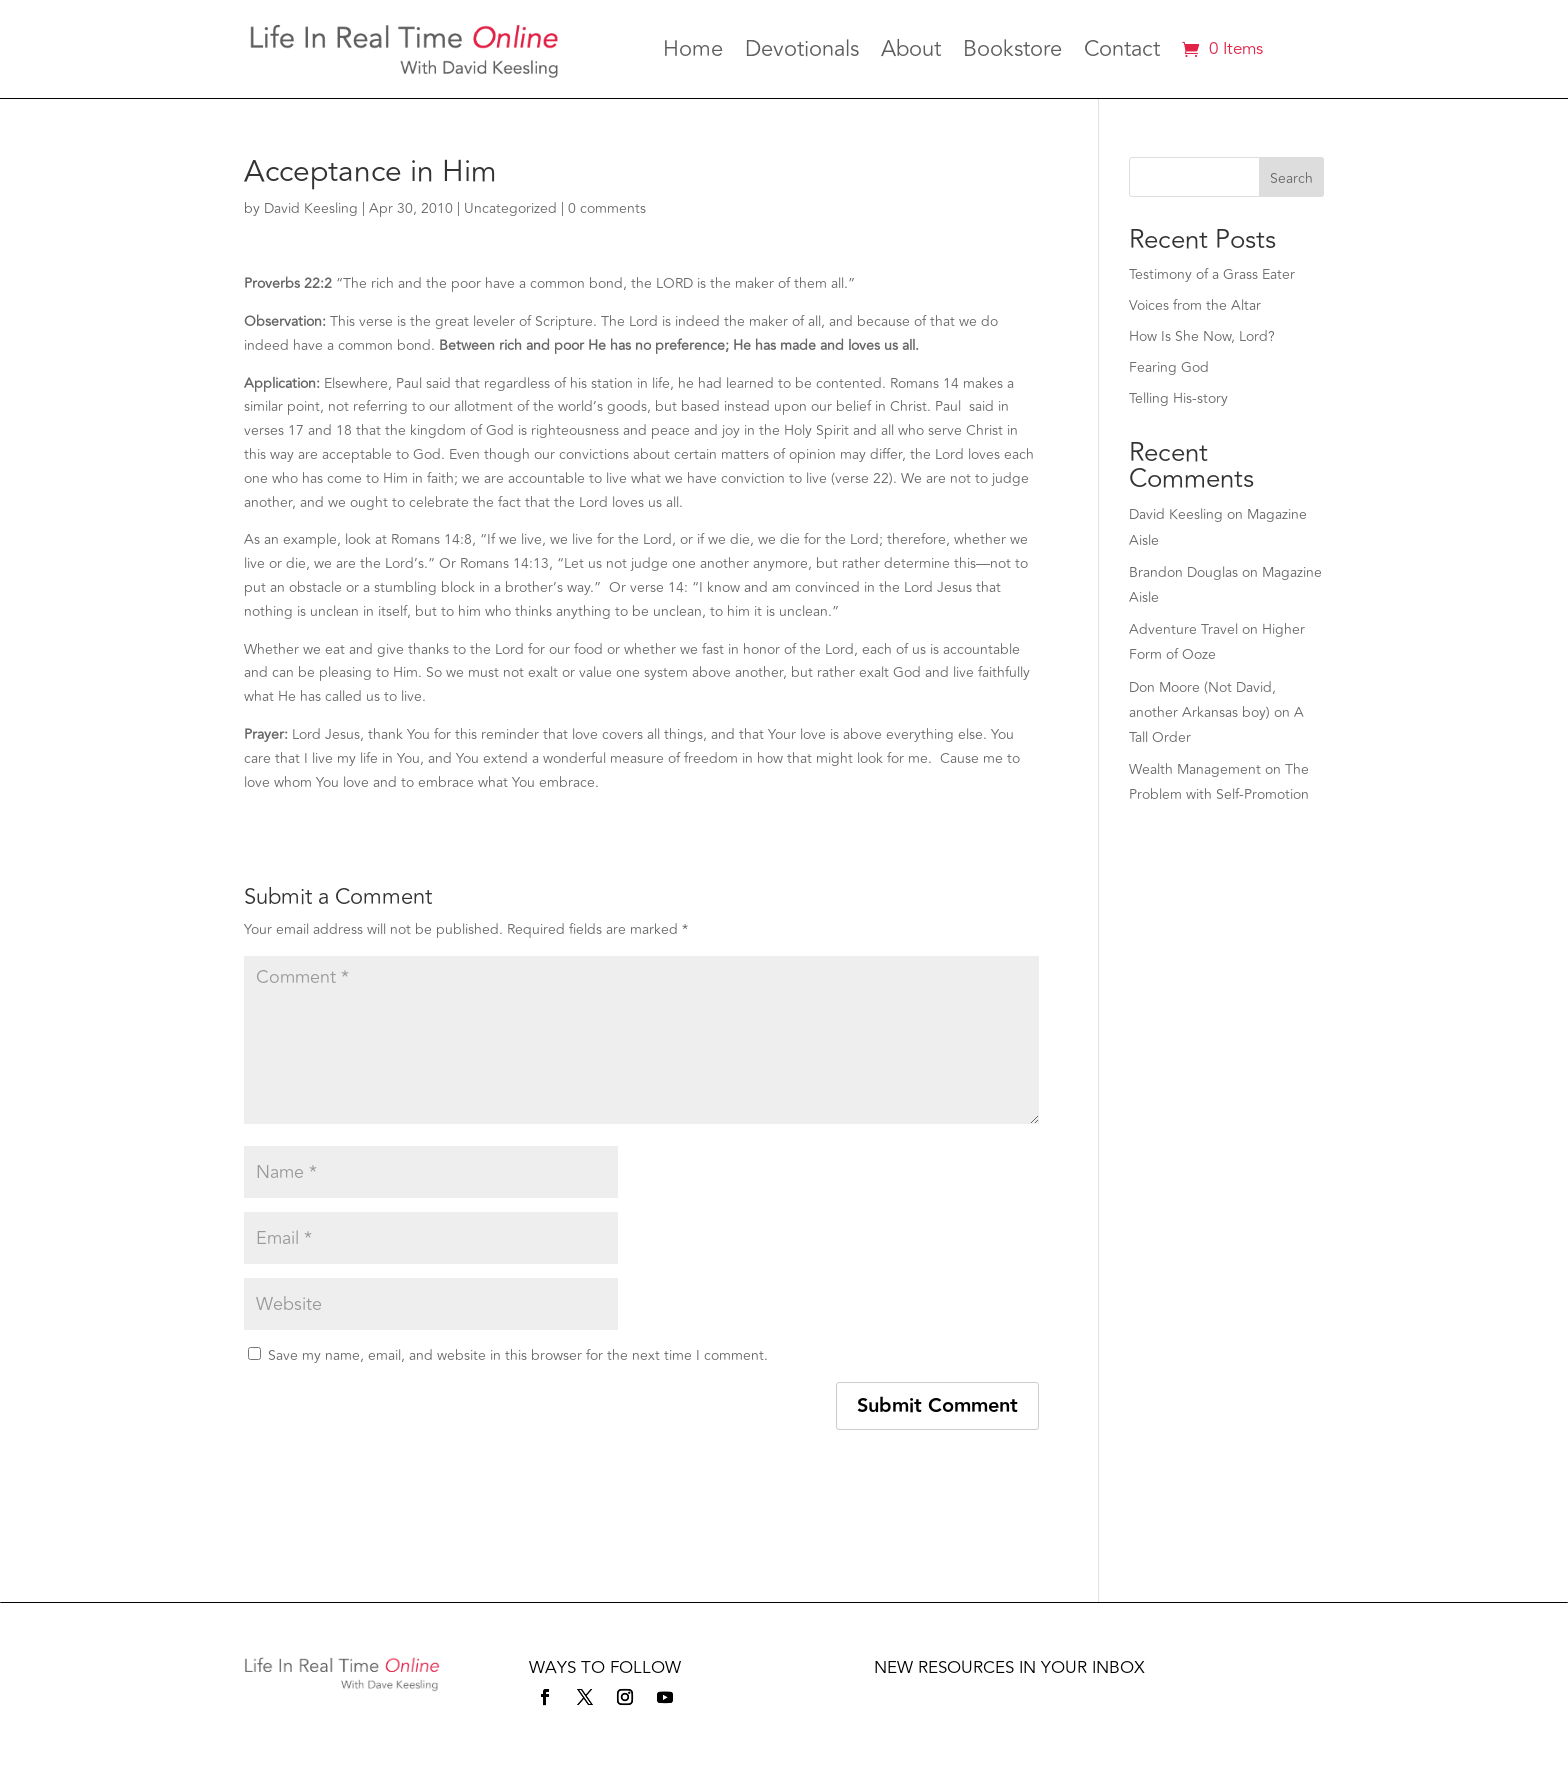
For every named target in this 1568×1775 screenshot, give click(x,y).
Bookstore (1012, 53)
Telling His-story (1178, 398)
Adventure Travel (1183, 629)
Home (693, 53)
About (911, 53)
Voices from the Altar (1195, 305)
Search (1291, 178)
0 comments (607, 208)
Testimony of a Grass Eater (1212, 274)
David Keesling (311, 208)
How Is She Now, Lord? (1202, 336)
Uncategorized (510, 208)
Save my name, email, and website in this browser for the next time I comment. (518, 1355)
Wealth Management (1195, 769)
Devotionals (802, 53)
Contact (1122, 53)
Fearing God (1169, 367)
